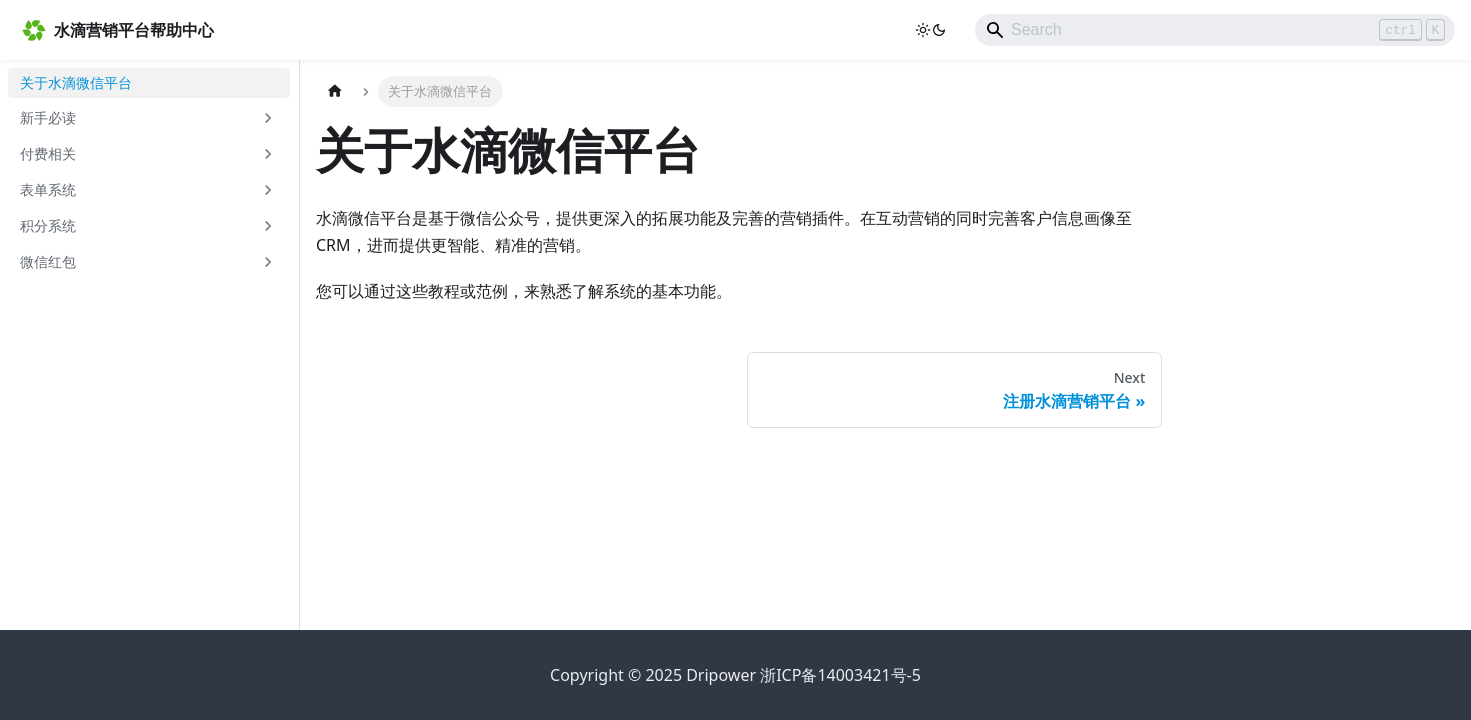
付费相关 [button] (48, 153)
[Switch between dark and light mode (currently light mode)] (931, 30)
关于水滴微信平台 (76, 82)
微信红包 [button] (48, 261)
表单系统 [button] (48, 189)
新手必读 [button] (48, 117)
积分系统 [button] (48, 225)
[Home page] (335, 91)
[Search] (1215, 30)
